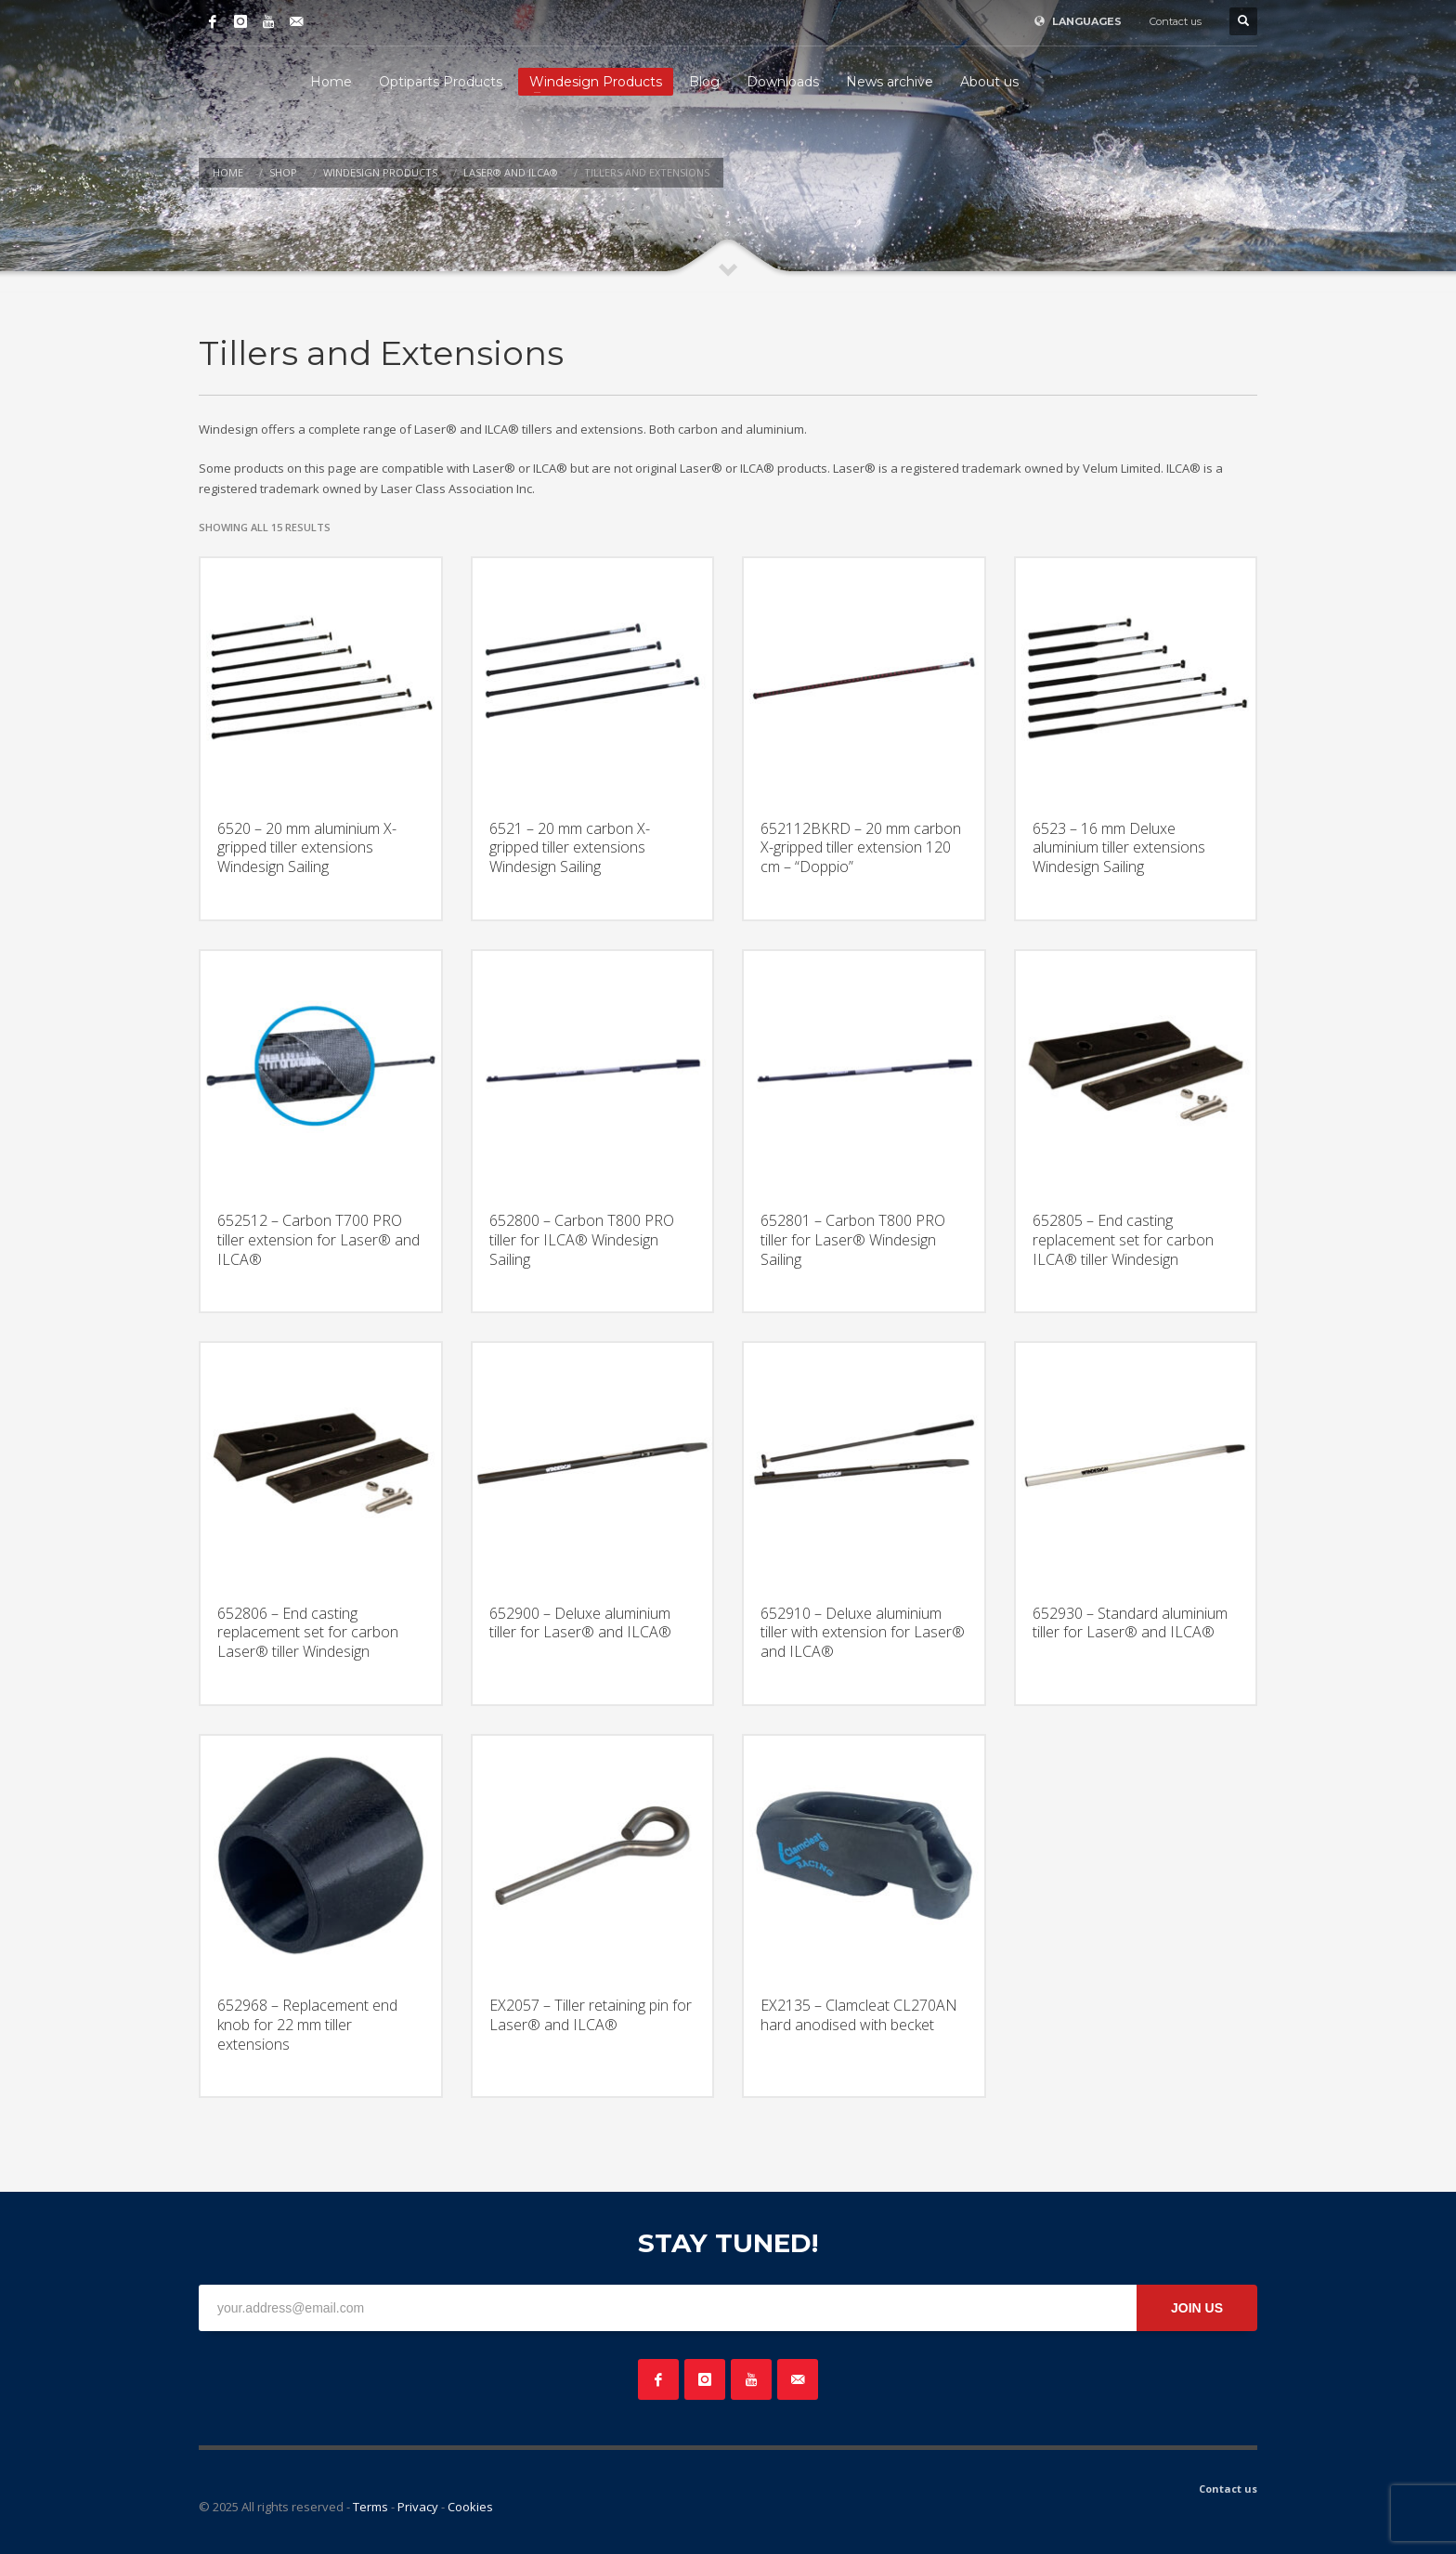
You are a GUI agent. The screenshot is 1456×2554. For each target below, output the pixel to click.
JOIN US (1197, 2307)
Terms (370, 2506)
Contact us (1176, 21)
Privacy (417, 2506)
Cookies (470, 2506)
